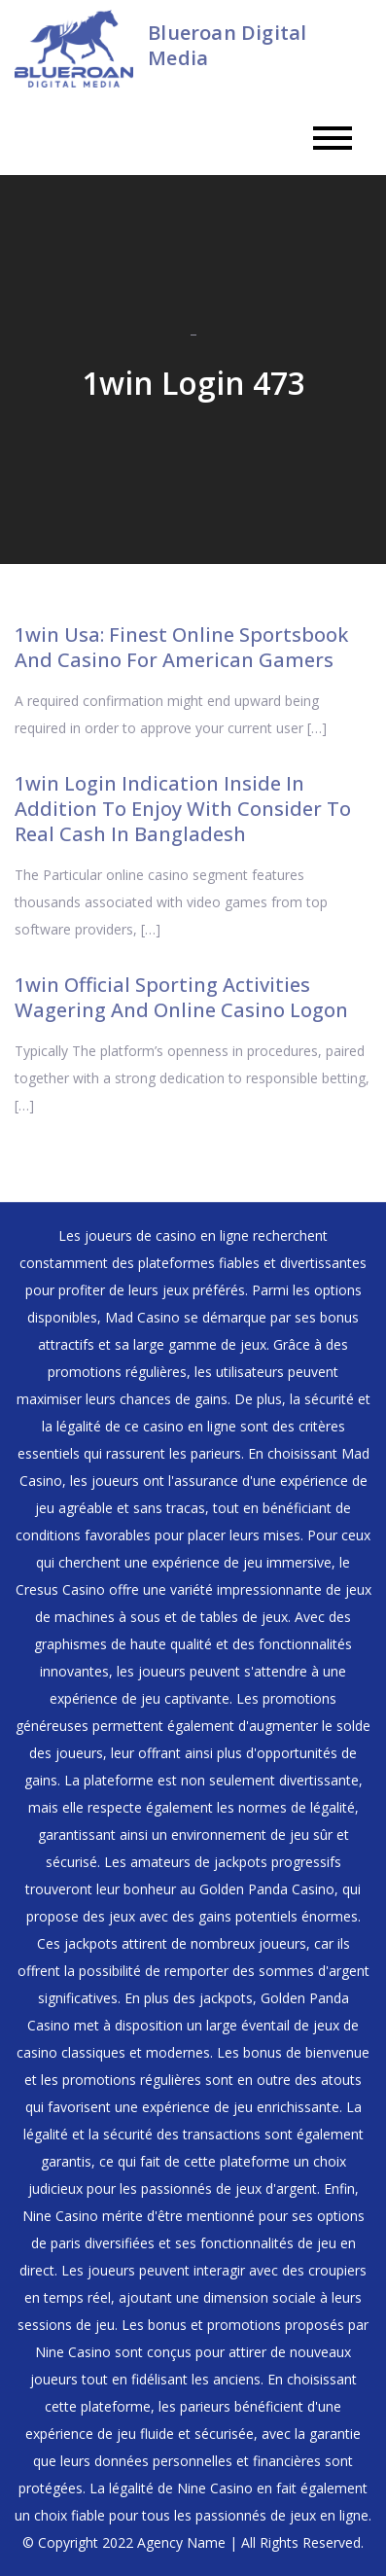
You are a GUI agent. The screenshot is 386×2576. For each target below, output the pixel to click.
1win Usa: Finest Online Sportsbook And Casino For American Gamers (181, 647)
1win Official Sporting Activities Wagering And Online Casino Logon (181, 997)
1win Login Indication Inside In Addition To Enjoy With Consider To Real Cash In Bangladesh (183, 808)
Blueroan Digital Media (227, 45)
